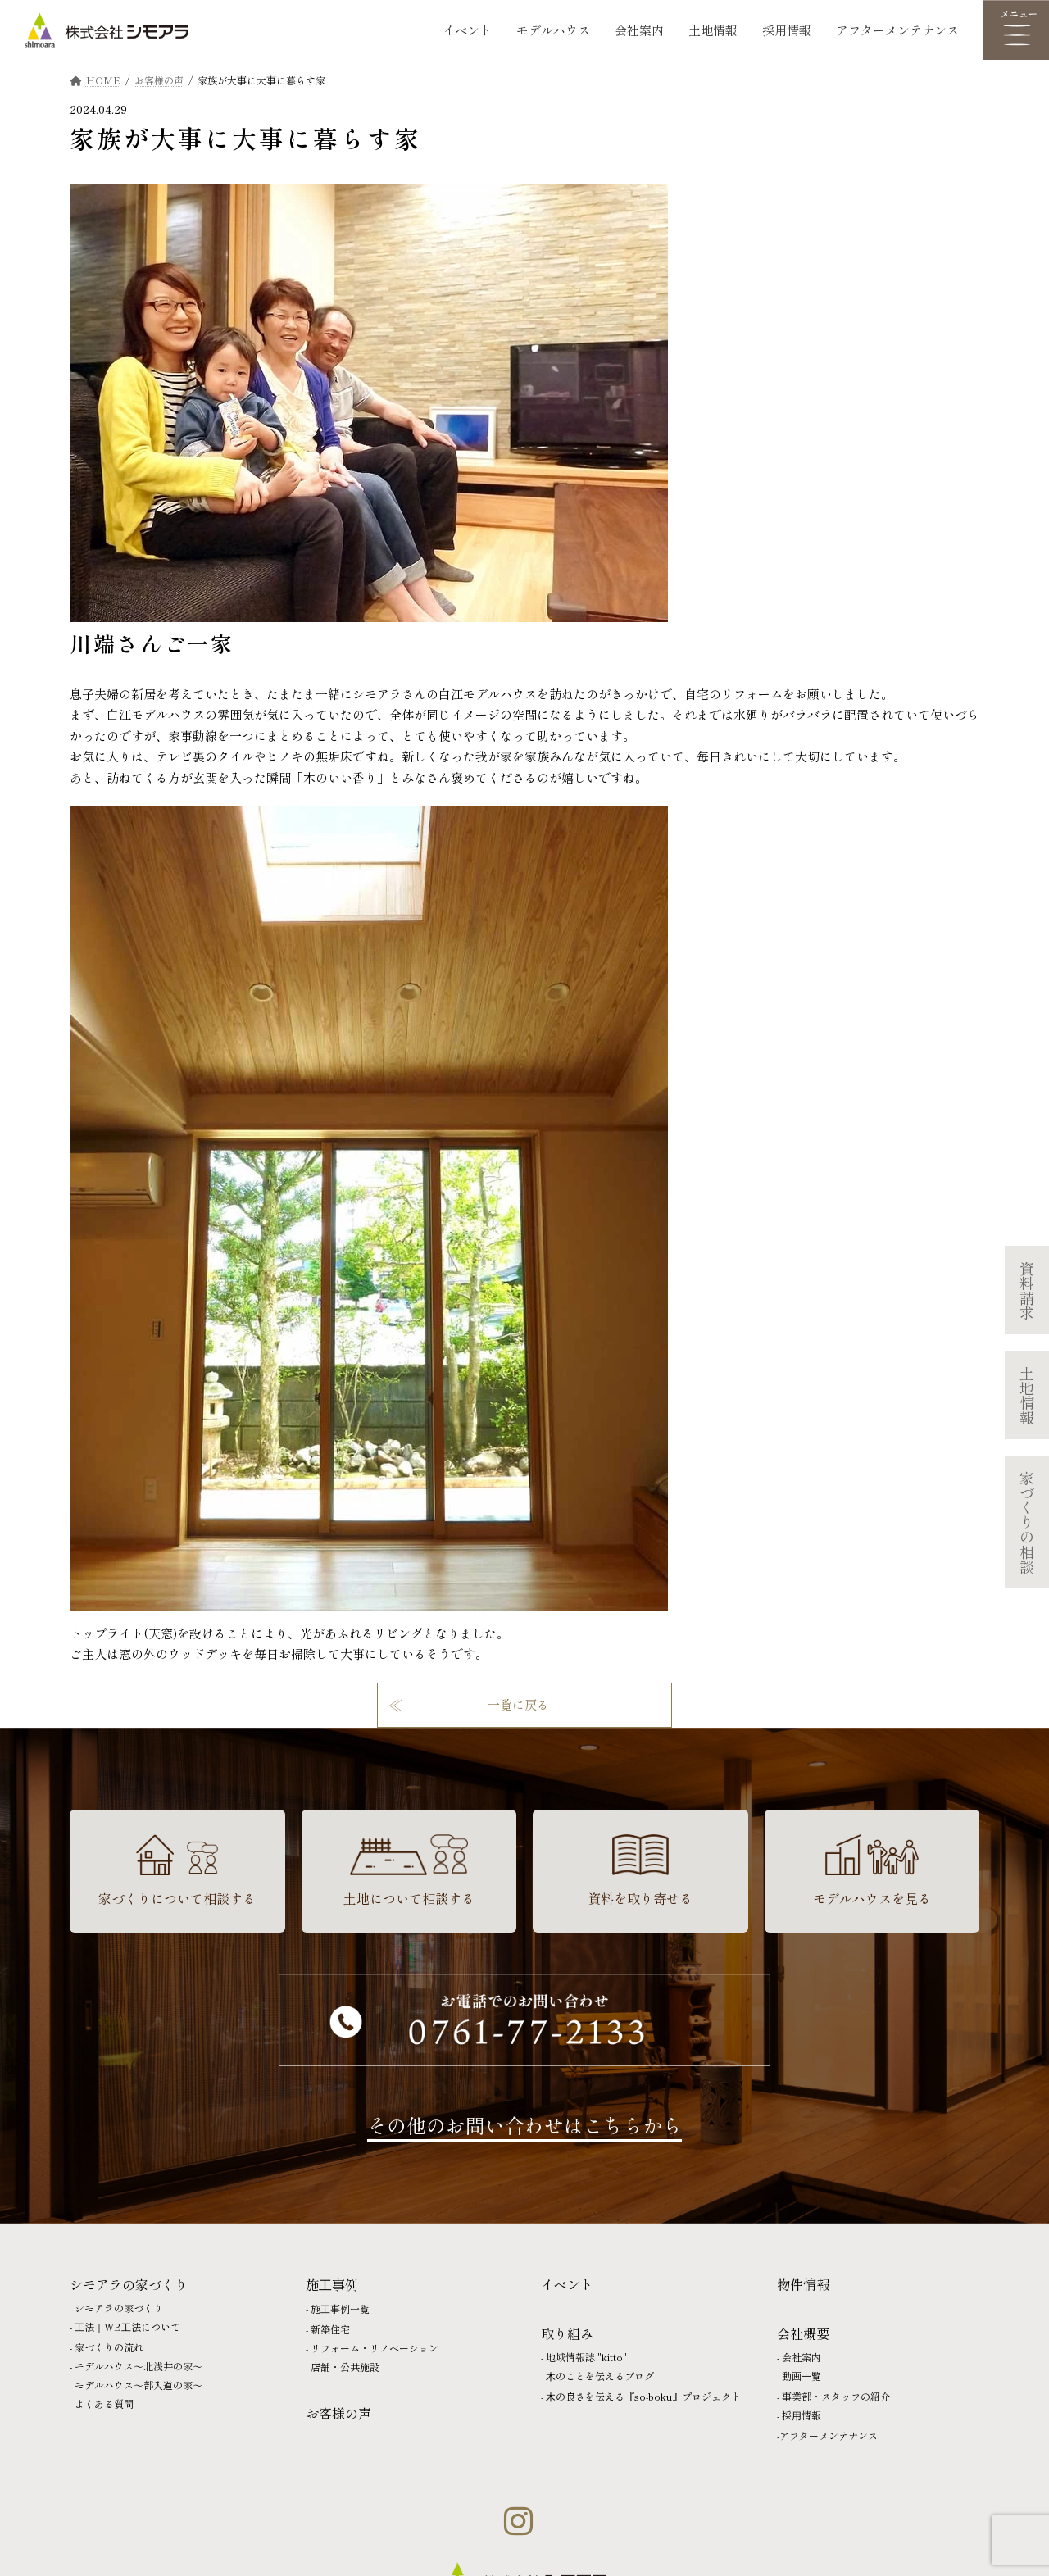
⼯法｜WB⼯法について (127, 2326)
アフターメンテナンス (897, 30)
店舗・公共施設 (345, 2367)
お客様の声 (338, 2413)
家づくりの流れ (109, 2347)
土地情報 (713, 30)
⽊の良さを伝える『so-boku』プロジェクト (643, 2396)
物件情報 (803, 2284)
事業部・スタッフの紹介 (836, 2396)
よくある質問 (104, 2403)
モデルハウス (553, 30)
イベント (467, 30)
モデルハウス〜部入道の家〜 (138, 2385)
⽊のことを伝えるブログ (600, 2376)
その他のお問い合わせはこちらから (524, 2124)
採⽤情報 (801, 2415)
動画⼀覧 (801, 2376)
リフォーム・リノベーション (374, 2348)
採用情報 (786, 30)
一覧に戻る (518, 1704)
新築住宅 (330, 2329)
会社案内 (639, 30)
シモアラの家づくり (119, 2308)
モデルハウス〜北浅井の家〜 (138, 2366)
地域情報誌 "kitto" (586, 2357)
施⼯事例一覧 (340, 2308)
